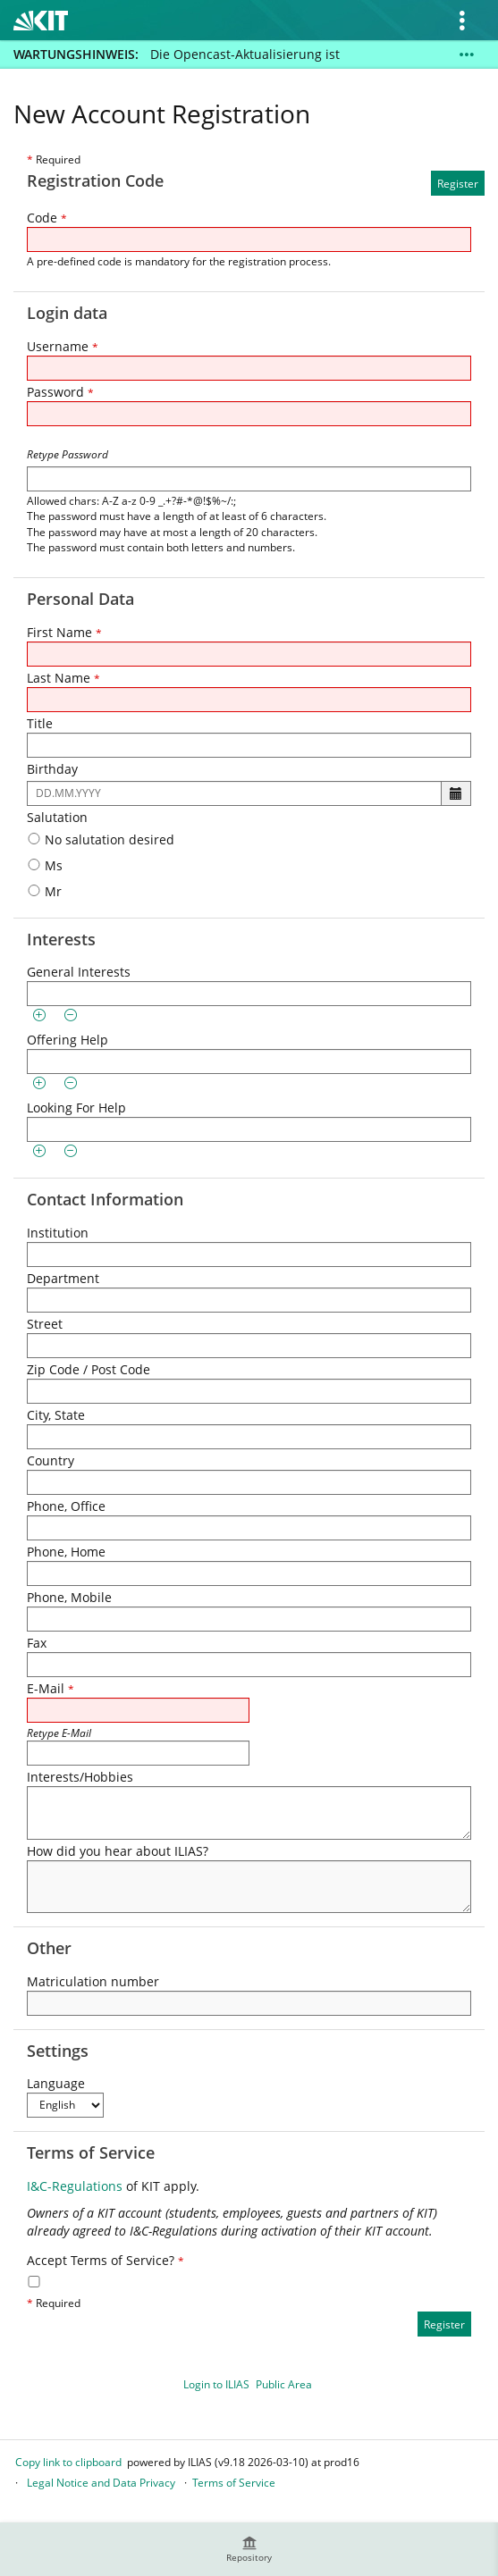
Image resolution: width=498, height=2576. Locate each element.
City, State (56, 1414)
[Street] (249, 1345)
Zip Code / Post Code (88, 1369)
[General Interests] (249, 993)
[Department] (249, 1300)
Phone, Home (66, 1551)
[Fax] (249, 1664)
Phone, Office (66, 1506)
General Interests (79, 971)
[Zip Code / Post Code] (249, 1391)
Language (56, 2083)
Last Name (63, 677)
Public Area (284, 2384)
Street (45, 1323)
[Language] (65, 2105)
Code (47, 217)
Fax (36, 1642)
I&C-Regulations (74, 2185)
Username (62, 346)
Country (50, 1460)
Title (40, 723)
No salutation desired (100, 839)
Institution (58, 1232)
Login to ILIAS (216, 2384)
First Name (64, 632)
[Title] (249, 745)
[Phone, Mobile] (249, 1619)
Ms (45, 865)
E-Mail (50, 1688)
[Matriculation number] (249, 2003)
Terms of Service (233, 2482)
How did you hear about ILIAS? (117, 1850)
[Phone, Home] (249, 1573)
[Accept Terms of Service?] (34, 2281)
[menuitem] (249, 2549)
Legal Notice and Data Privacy (101, 2482)
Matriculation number (93, 1981)
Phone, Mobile (69, 1597)
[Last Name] (249, 699)
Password (60, 391)
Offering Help (67, 1039)
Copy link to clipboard (68, 2462)
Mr (44, 891)
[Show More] (467, 54)
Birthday (52, 768)
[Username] (249, 368)
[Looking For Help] (249, 1129)
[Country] (249, 1482)
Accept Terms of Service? (105, 2260)
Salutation (57, 817)
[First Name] (249, 654)
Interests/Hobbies (80, 1776)
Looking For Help (76, 1107)
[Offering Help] (249, 1061)
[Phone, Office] (249, 1527)
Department (63, 1278)
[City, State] (249, 1436)
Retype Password (67, 454)
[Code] (249, 239)
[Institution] (249, 1254)
